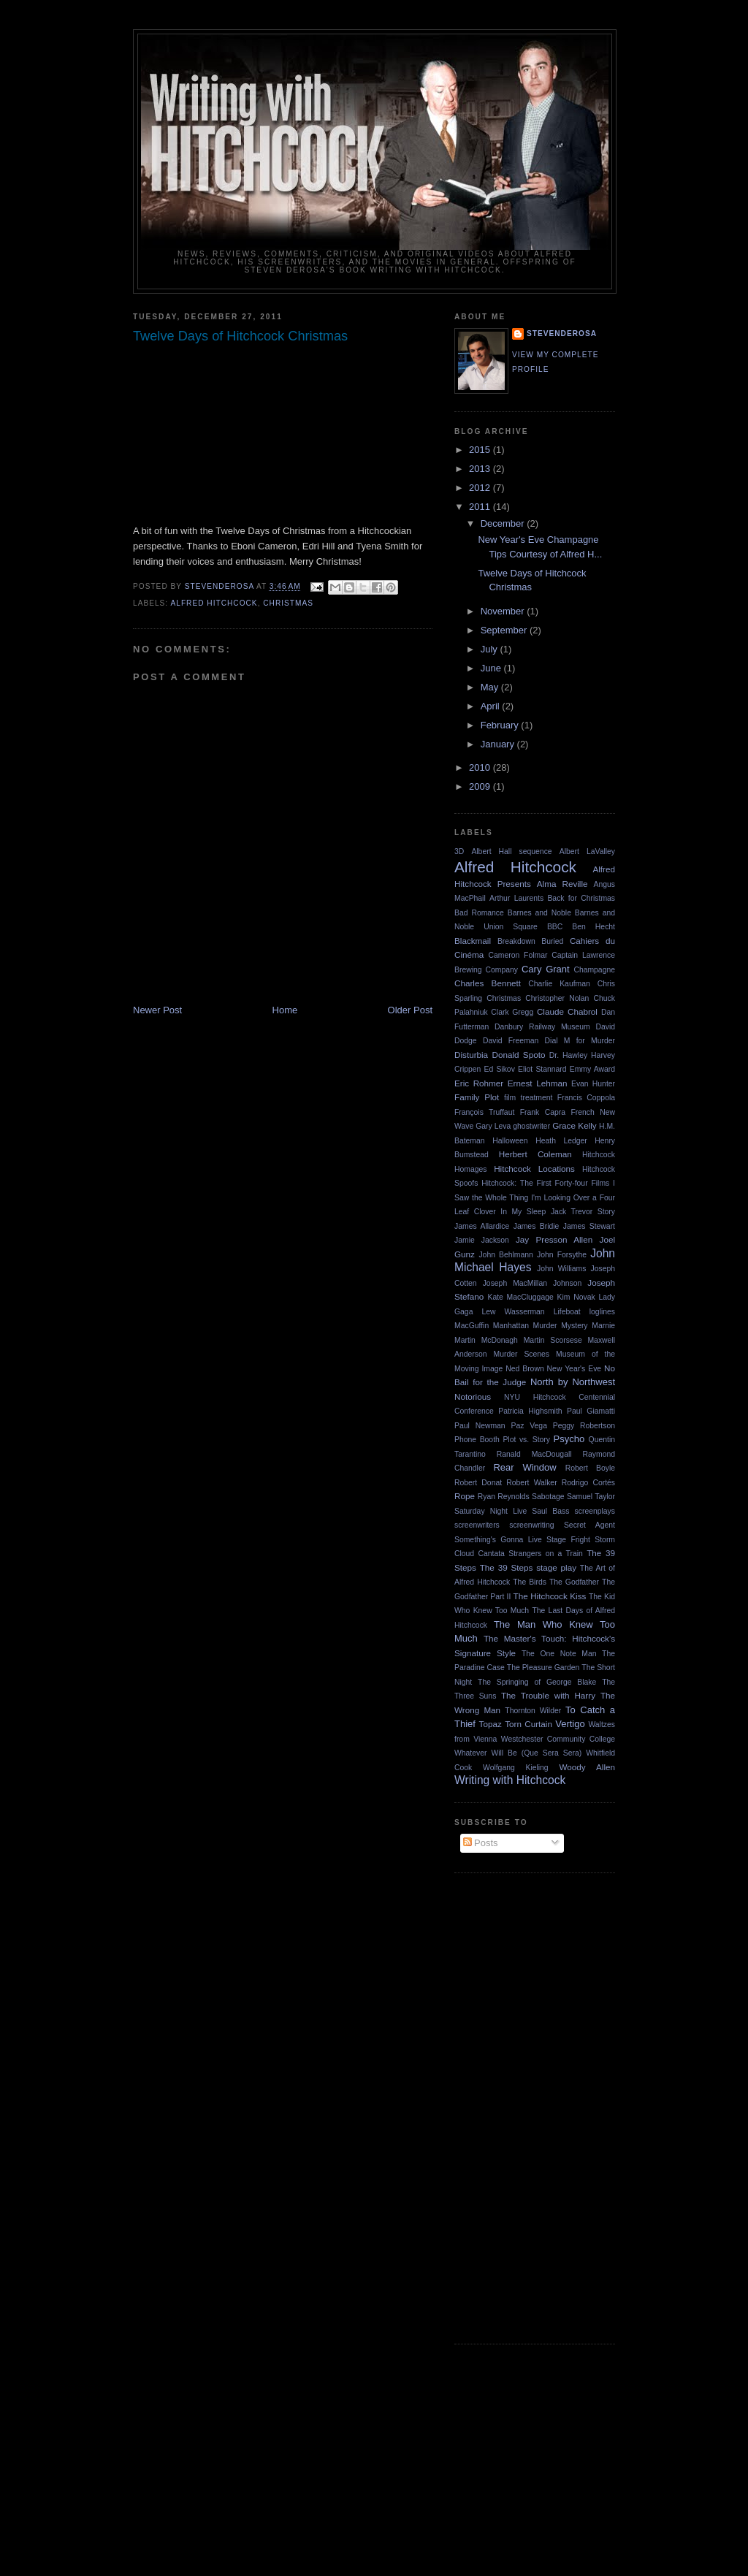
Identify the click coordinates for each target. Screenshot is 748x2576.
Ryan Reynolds (504, 1497)
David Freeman (510, 1041)
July (490, 649)
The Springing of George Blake (537, 1682)
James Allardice (481, 1226)
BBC (554, 927)
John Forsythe (562, 1255)
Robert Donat (478, 1483)
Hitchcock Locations (534, 1168)
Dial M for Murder (580, 1041)
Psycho (569, 1438)
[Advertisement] (512, 2106)
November (504, 611)
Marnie (603, 1326)
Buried (552, 941)
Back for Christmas (581, 898)
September (505, 630)
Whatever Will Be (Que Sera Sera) (517, 1753)
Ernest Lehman (538, 1083)
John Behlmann (505, 1255)
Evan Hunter (593, 1084)
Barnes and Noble (539, 913)
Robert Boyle (590, 1468)
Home (285, 1010)
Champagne (594, 970)
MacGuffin (471, 1326)
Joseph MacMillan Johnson (532, 1283)
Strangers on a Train (545, 1554)
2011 (481, 506)
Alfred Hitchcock (213, 603)
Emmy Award (592, 1069)
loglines (602, 1312)
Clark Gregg (512, 1012)
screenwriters (477, 1525)
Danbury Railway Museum (542, 1027)
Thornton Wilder (533, 1711)
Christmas (288, 603)
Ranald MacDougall (534, 1454)
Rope (464, 1496)
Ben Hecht (593, 927)
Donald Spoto (518, 1054)
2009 (481, 786)
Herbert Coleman (535, 1154)
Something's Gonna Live (498, 1540)
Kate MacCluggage (520, 1297)
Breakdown (516, 941)
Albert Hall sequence (511, 851)
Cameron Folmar (518, 955)
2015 (481, 449)
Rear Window (524, 1467)
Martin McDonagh (486, 1340)
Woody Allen (587, 1767)
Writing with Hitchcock (509, 1780)
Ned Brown (524, 1369)
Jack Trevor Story (583, 1212)
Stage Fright (568, 1540)
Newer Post (157, 1010)
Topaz (490, 1724)
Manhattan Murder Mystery (540, 1326)
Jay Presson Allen (554, 1239)
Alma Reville (562, 883)
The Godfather (574, 1582)
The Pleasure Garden (543, 1668)
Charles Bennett (487, 983)
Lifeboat (567, 1312)
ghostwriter (531, 1126)
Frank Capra (542, 1112)
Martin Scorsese (553, 1340)
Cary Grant (546, 969)
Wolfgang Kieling (516, 1768)
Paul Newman (479, 1426)
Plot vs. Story (526, 1440)
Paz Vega (528, 1426)
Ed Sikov (499, 1069)
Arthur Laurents (516, 898)
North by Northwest (572, 1381)
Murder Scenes (521, 1354)
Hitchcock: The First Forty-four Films (545, 1183)
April (492, 706)
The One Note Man (559, 1654)
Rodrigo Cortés (588, 1483)
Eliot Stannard (542, 1069)
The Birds (529, 1582)
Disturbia (471, 1054)
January (499, 744)
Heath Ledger (561, 1141)
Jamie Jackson (481, 1240)
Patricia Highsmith (530, 1411)
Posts (480, 1842)
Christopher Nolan (557, 998)
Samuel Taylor (591, 1497)
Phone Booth (477, 1440)
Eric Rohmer (478, 1083)
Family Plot (476, 1097)
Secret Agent (589, 1525)
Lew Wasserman (512, 1312)
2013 (481, 468)
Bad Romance (479, 913)
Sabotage (548, 1497)
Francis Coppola (586, 1098)
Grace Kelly (574, 1125)
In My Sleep (523, 1212)
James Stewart (589, 1226)
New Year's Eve (574, 1369)
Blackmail (472, 940)
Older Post (410, 1010)
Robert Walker (531, 1483)
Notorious (472, 1396)
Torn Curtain (528, 1724)
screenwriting (531, 1525)
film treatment (528, 1098)
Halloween (510, 1141)
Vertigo (569, 1723)
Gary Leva (493, 1126)
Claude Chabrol (567, 1011)
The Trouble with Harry (548, 1695)
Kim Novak (576, 1297)
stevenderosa (562, 333)
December (504, 523)
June (492, 668)
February (501, 725)
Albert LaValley (587, 851)
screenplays (595, 1511)
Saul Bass (550, 1511)
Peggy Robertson (584, 1426)
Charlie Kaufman (559, 984)
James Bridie (537, 1226)
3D (459, 851)
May (491, 687)
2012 (481, 487)
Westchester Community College (558, 1739)
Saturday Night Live (490, 1511)
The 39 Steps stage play (528, 1567)
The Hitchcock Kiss (550, 1596)
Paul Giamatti (591, 1411)
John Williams (561, 1269)
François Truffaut (484, 1112)
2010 (481, 767)
